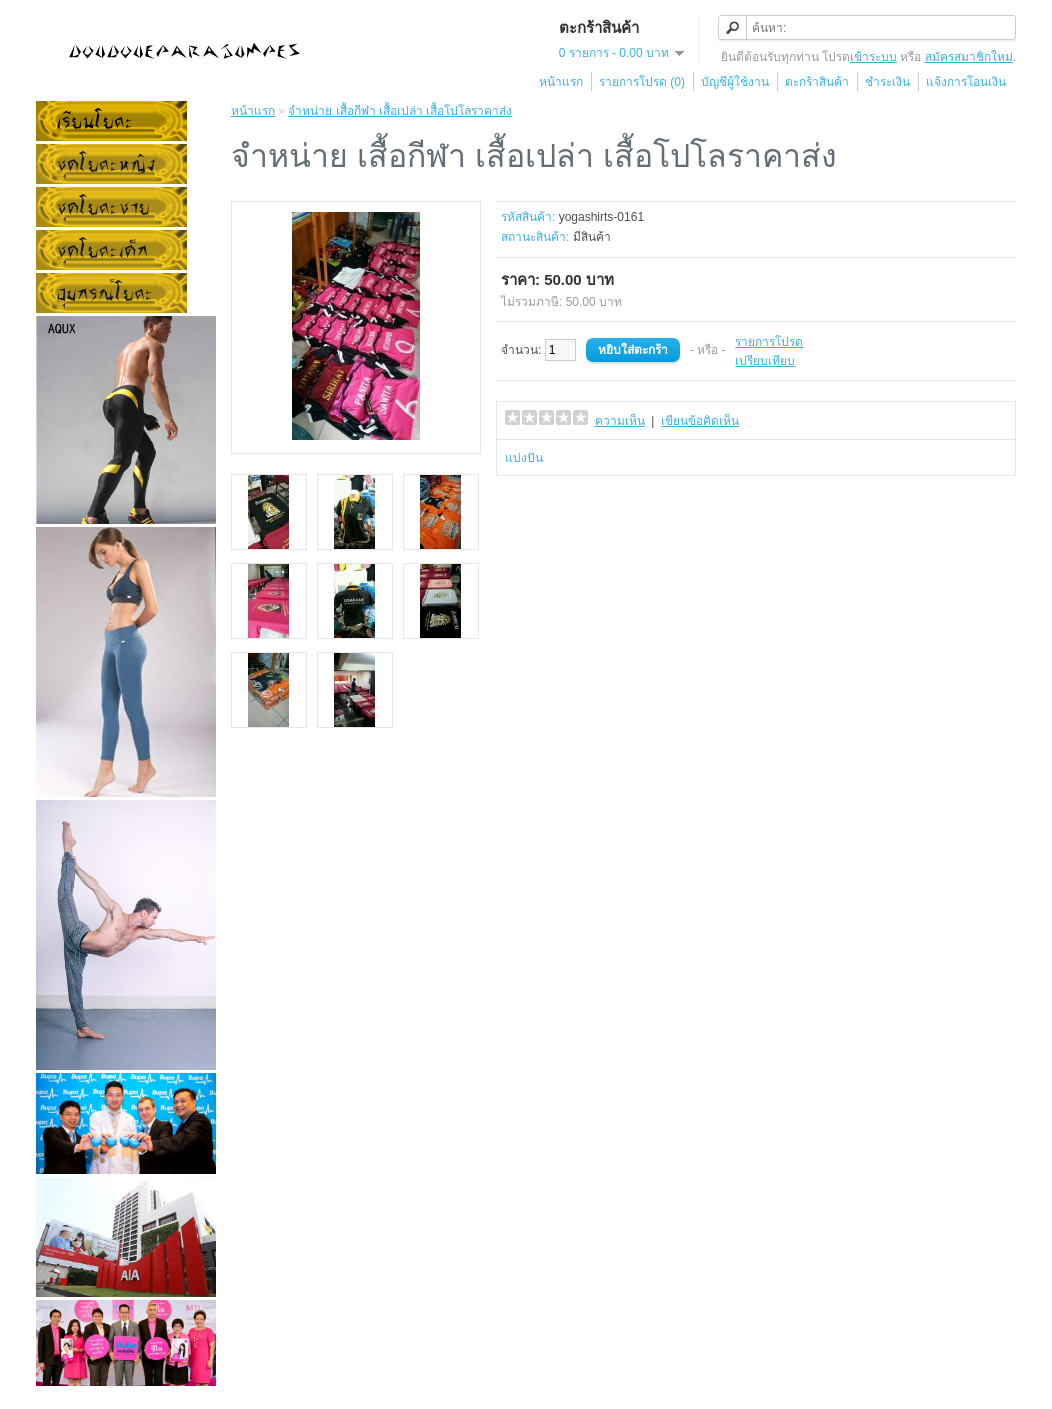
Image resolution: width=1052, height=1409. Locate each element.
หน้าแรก (561, 82)
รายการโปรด (769, 342)
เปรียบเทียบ (765, 361)
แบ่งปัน (524, 458)
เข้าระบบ (873, 57)
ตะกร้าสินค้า (817, 82)
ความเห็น (620, 421)
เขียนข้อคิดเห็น (700, 421)
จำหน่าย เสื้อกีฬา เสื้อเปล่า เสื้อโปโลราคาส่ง (400, 111)
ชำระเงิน (887, 82)
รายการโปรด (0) (642, 82)
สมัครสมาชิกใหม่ (969, 57)
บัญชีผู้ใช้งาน (735, 82)
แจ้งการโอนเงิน (966, 82)
